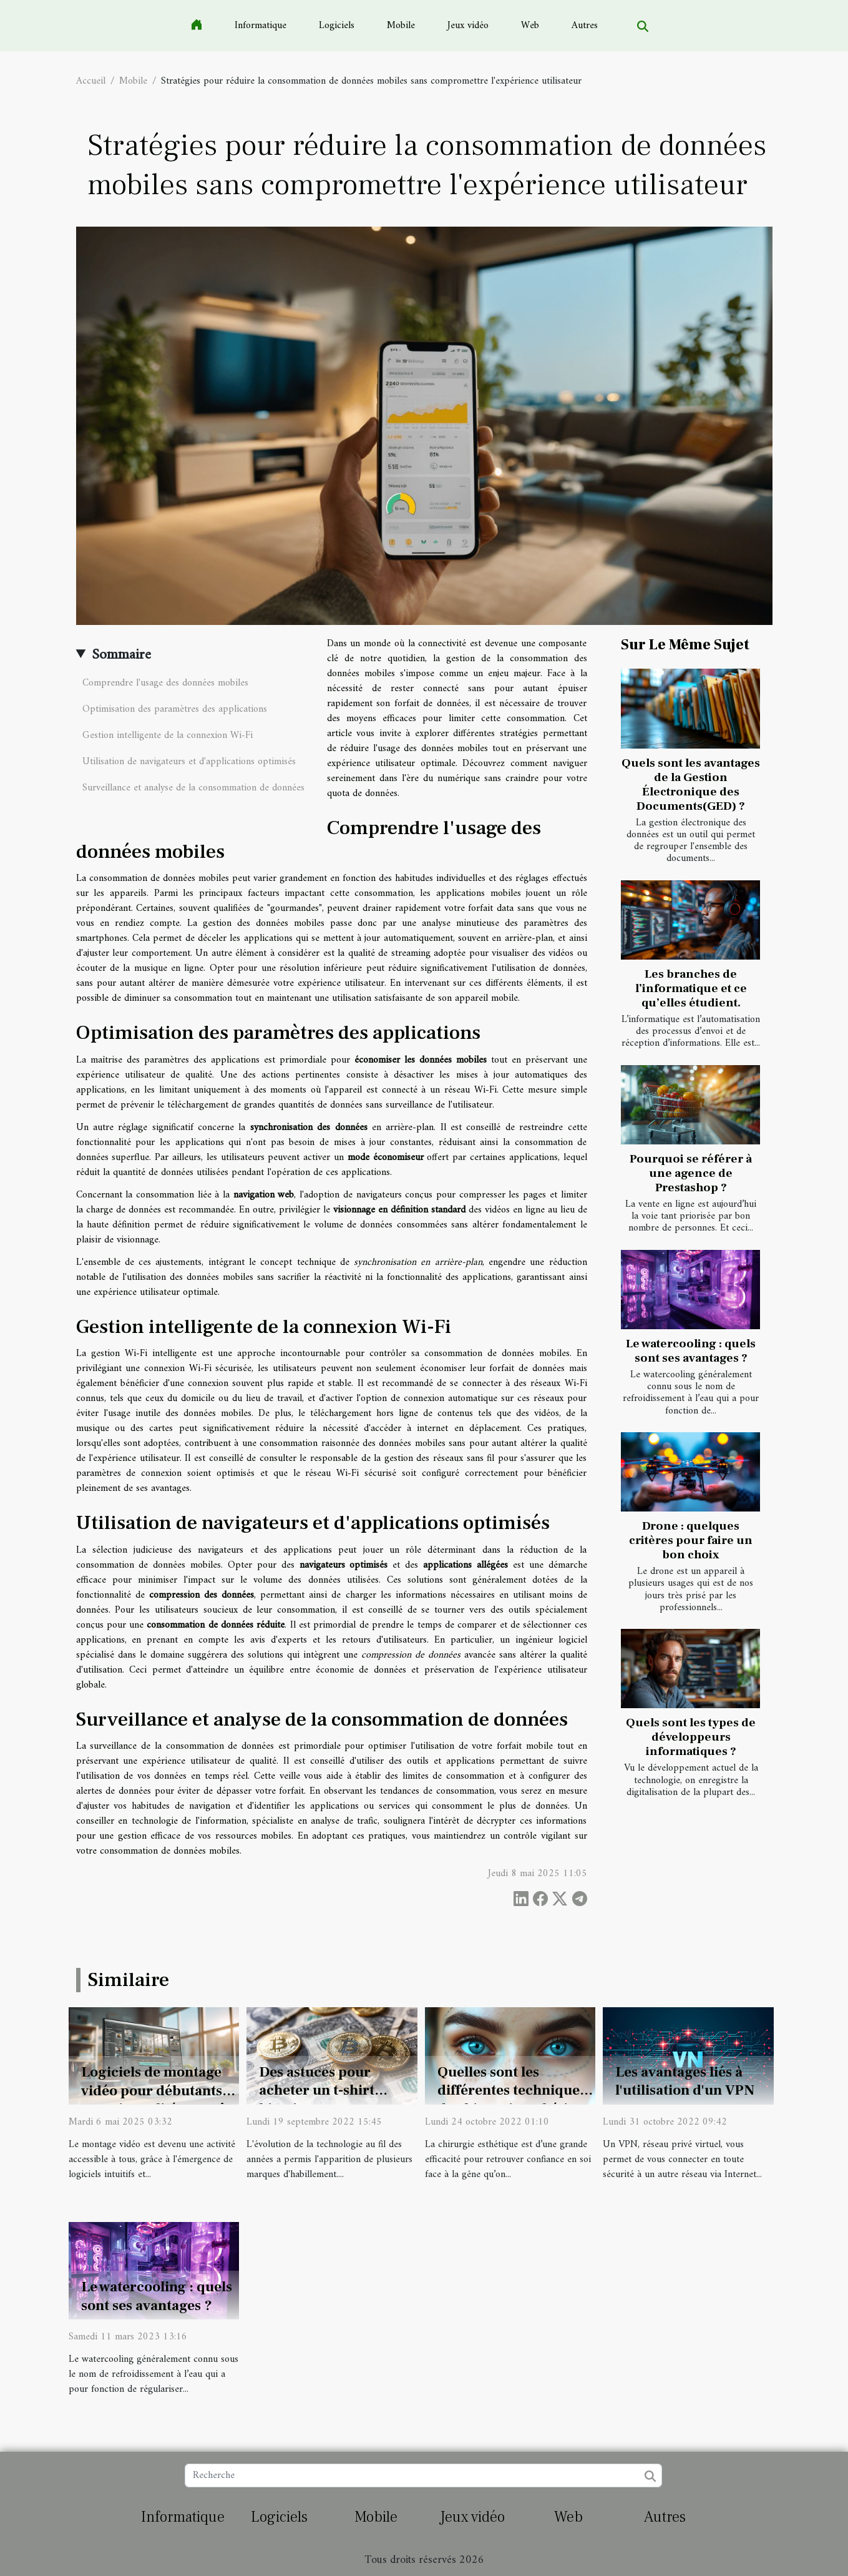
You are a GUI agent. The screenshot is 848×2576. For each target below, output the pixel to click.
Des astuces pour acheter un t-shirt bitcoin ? (316, 2091)
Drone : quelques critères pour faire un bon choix (691, 1540)
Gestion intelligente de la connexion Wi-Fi (167, 735)
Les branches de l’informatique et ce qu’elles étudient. (691, 988)
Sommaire (121, 655)
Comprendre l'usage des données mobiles (165, 683)
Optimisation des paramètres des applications (174, 709)
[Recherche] (423, 2475)
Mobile (401, 25)
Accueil (90, 81)
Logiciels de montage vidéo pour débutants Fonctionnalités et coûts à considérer (159, 2100)
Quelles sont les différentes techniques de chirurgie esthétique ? (515, 2100)
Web (530, 25)
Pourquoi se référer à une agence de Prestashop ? (691, 1173)
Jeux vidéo (468, 25)
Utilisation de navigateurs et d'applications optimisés (189, 761)
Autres (585, 25)
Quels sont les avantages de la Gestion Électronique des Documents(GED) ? (690, 784)
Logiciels (336, 25)
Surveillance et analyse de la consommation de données (193, 788)
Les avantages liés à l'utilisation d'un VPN (684, 2081)
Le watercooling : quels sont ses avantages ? (691, 1350)
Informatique (260, 25)
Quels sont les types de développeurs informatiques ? (691, 1737)
